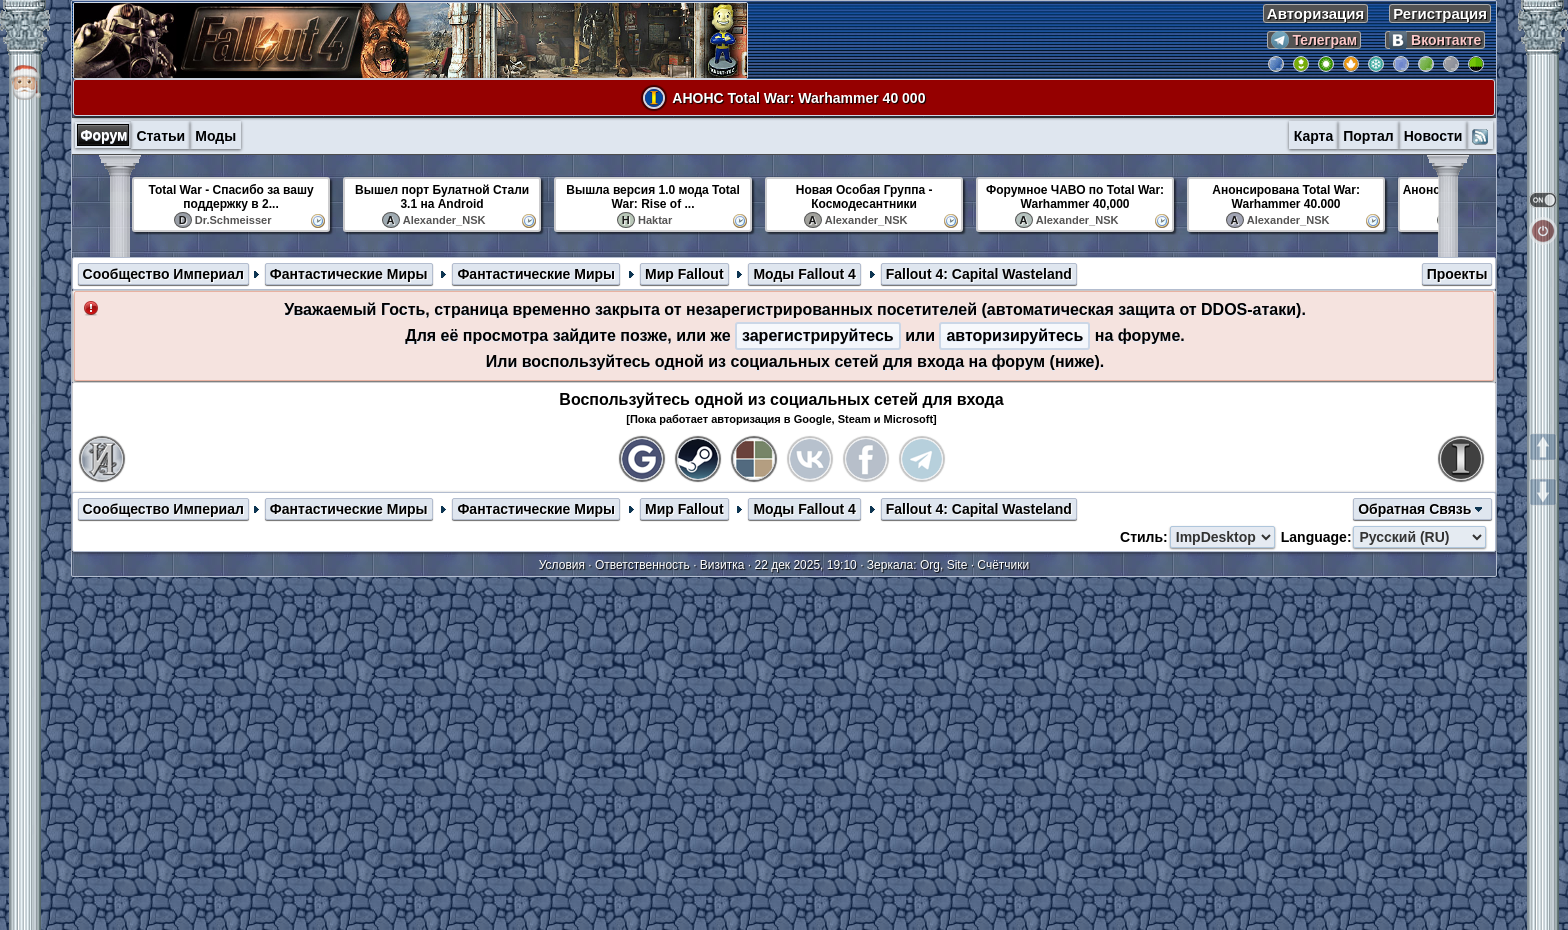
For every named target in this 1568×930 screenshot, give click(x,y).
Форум (104, 135)
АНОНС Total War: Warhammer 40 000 (798, 98)
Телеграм (1314, 40)
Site (957, 565)
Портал (1368, 136)
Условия (562, 565)
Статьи (160, 136)
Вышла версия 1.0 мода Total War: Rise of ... (652, 197)
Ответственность (642, 565)
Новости (1433, 136)
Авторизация (1315, 13)
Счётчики (1003, 565)
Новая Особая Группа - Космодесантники (864, 197)
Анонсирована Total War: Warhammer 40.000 (1286, 197)
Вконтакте (1435, 40)
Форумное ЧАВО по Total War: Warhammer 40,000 (1075, 197)
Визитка (722, 565)
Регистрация (1440, 13)
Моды (215, 136)
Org (930, 565)
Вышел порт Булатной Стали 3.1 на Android (442, 197)
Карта (1314, 136)
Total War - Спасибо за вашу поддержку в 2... (231, 197)
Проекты (1457, 274)
